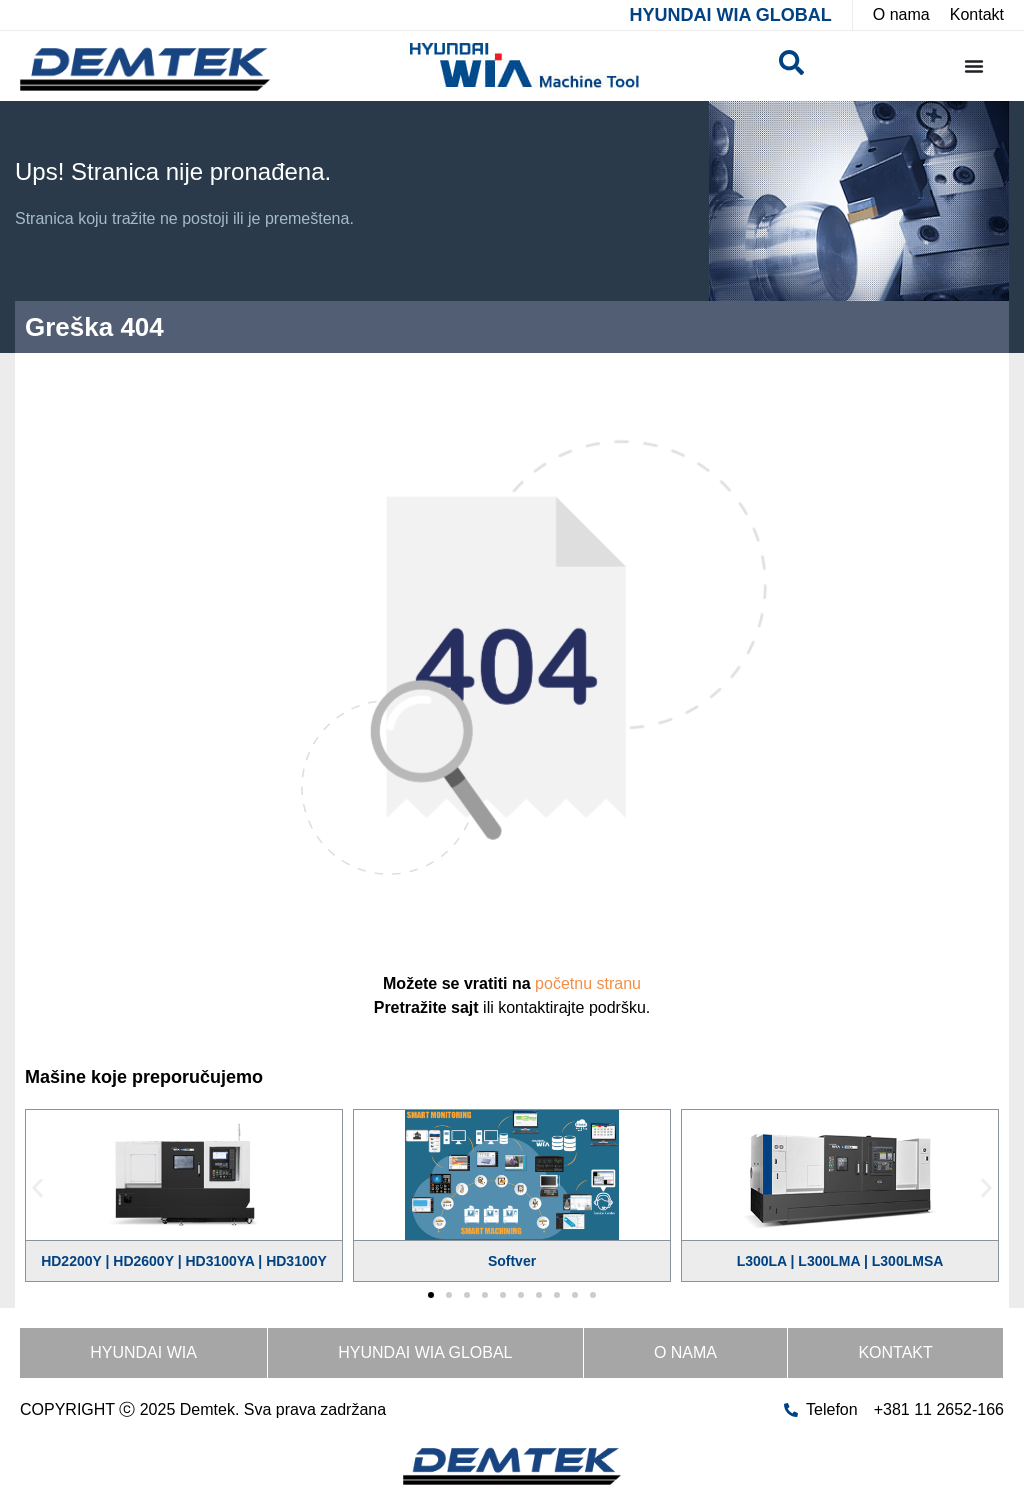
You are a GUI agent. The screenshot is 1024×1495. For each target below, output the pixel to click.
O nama (685, 1352)
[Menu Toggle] (974, 66)
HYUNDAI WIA (143, 1352)
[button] (37, 1188)
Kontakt (895, 1352)
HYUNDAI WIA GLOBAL (730, 15)
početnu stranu (588, 983)
